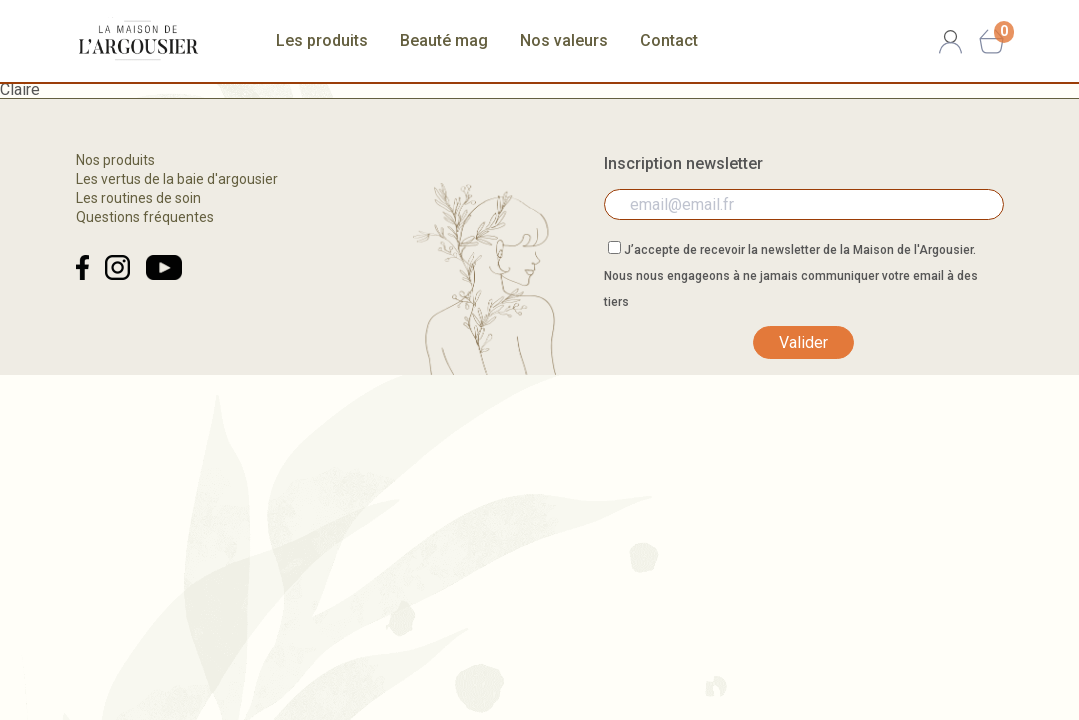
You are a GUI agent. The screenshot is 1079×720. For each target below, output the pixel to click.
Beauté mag (444, 41)
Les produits (322, 41)
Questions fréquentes (145, 217)
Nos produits (115, 160)
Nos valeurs (564, 41)
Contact (669, 41)
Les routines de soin (138, 198)
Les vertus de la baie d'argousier (177, 179)
